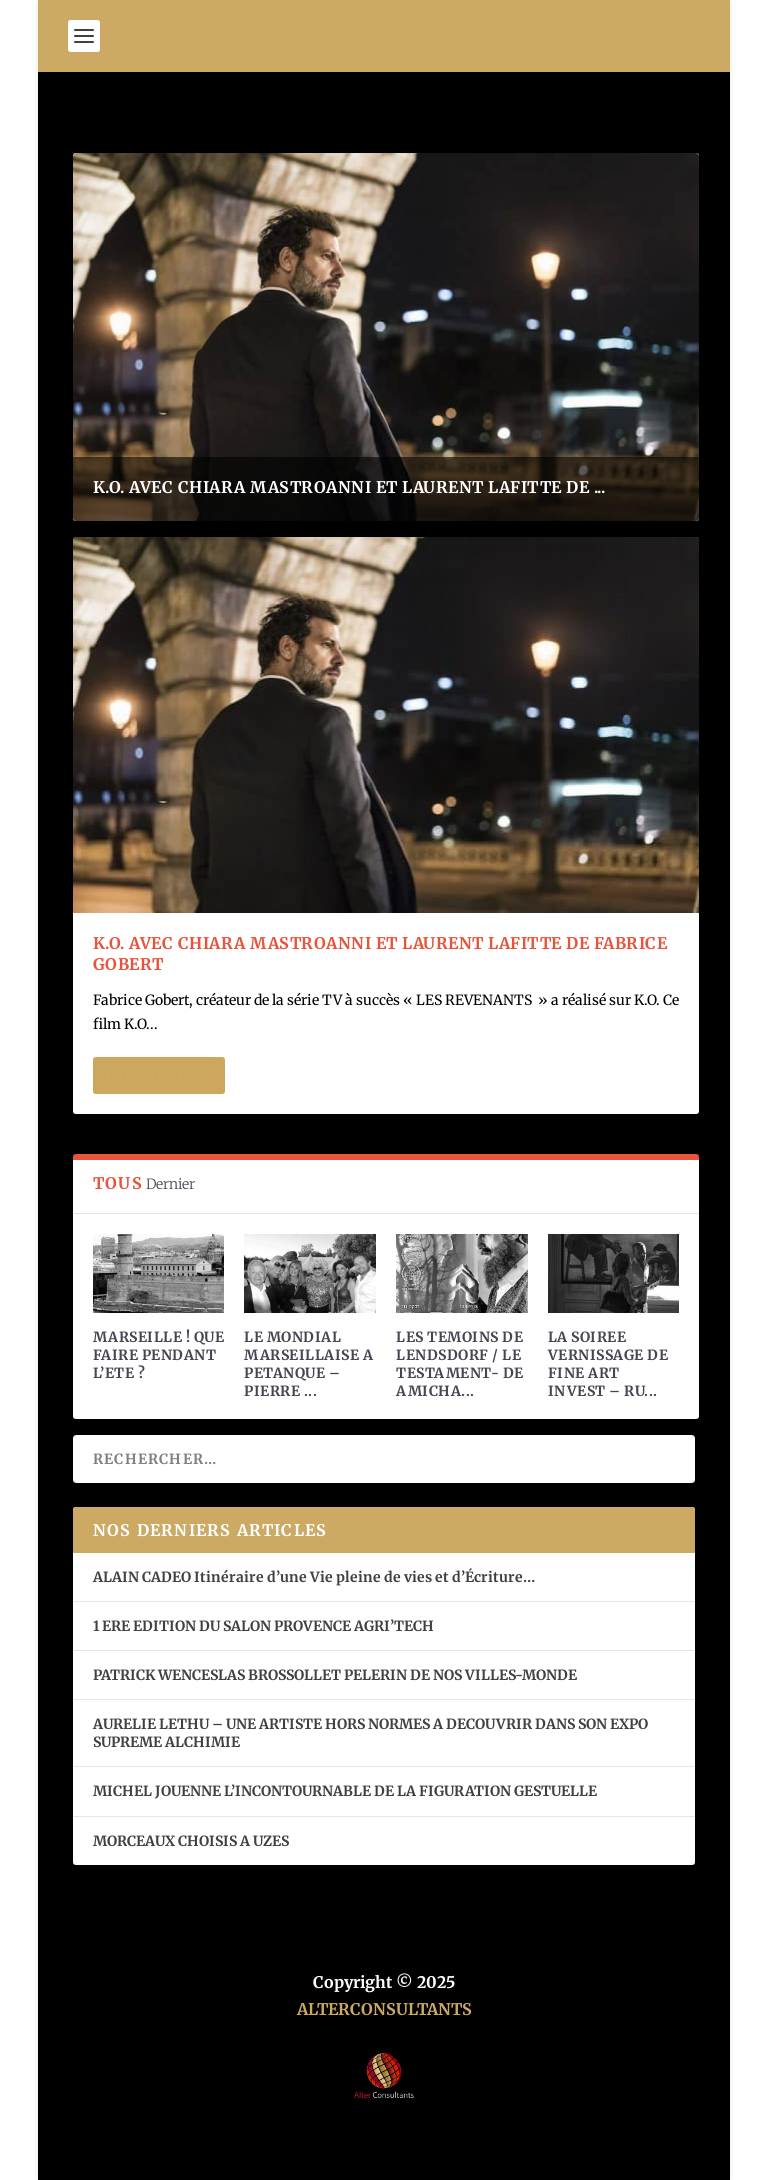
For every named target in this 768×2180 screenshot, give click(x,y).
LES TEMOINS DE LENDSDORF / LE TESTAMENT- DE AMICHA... (460, 1364)
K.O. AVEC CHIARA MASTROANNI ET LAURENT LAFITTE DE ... (349, 487)
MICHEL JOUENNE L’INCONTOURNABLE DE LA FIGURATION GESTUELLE (345, 1791)
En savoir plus (159, 1075)
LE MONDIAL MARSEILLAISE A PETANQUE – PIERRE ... (308, 1364)
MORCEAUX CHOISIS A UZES (191, 1841)
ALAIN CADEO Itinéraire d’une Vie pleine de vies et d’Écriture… (315, 1577)
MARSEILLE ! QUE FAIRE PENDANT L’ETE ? (159, 1355)
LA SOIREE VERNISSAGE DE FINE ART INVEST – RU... (608, 1364)
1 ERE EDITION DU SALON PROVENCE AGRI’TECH (263, 1626)
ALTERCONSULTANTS (384, 2009)
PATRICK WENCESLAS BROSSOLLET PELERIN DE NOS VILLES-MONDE (335, 1675)
